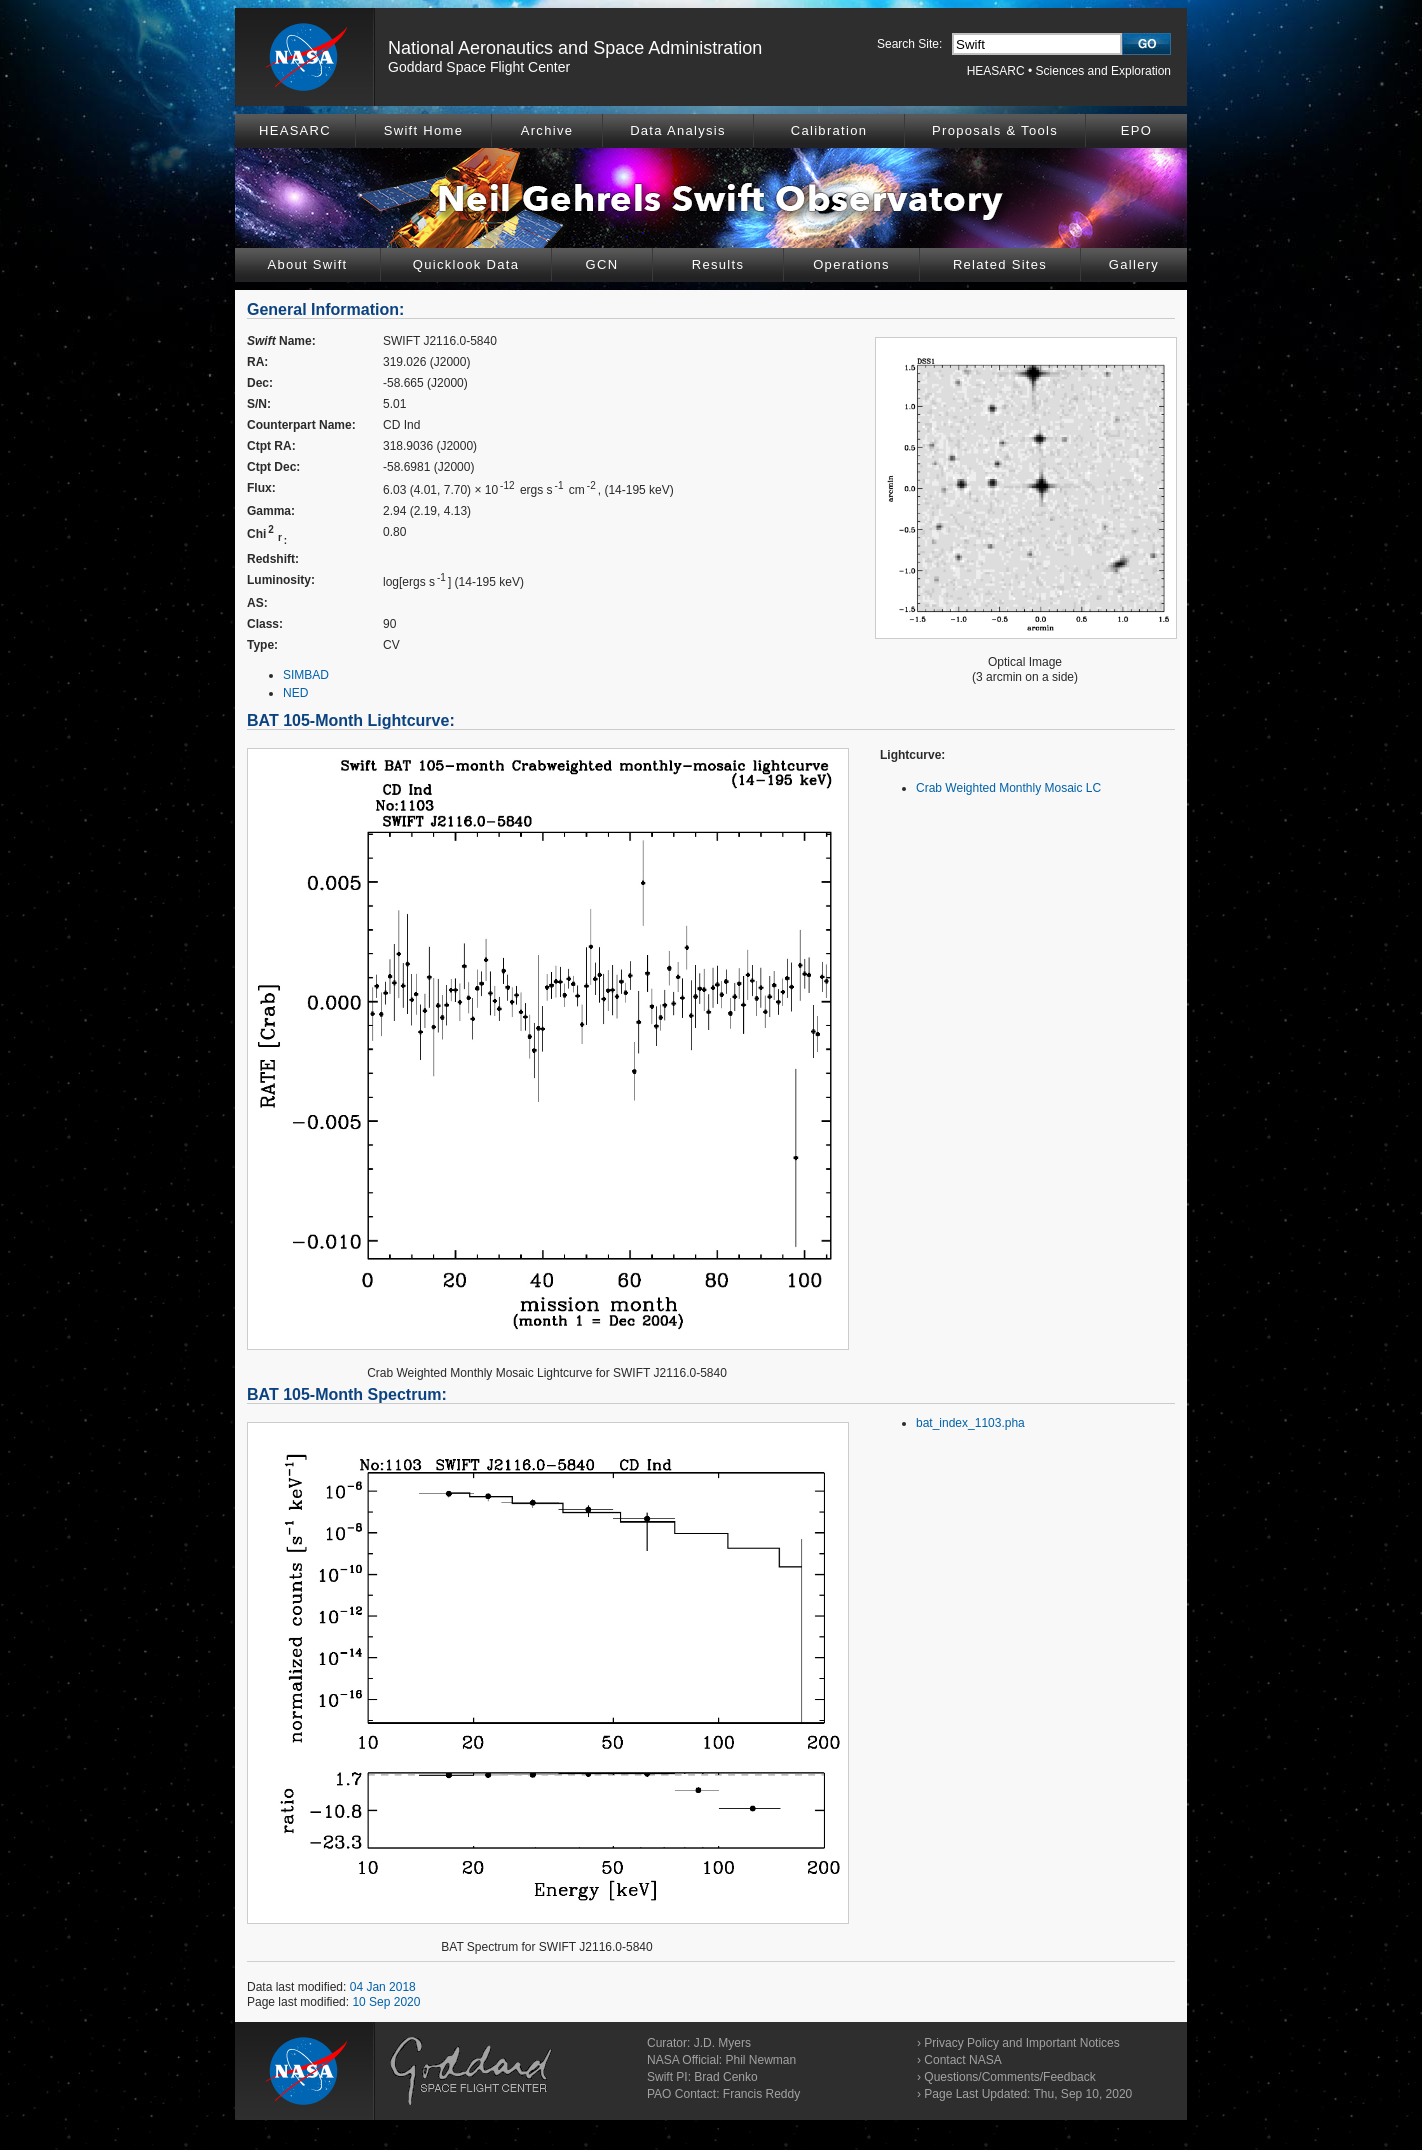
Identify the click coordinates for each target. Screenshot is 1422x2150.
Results (718, 264)
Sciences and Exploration (1103, 71)
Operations (851, 264)
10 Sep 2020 (386, 2002)
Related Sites (1000, 264)
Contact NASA (962, 2060)
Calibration (829, 130)
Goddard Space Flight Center (479, 67)
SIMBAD (306, 675)
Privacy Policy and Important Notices (1021, 2043)
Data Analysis (678, 130)
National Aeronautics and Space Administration (575, 48)
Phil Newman (760, 2060)
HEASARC (996, 71)
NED (295, 693)
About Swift (307, 264)
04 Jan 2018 (383, 1987)
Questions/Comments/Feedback (1009, 2077)
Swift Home (423, 130)
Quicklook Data (466, 264)
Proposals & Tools (995, 130)
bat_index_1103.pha (970, 1423)
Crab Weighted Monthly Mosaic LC (1008, 788)
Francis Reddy (761, 2094)
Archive (547, 130)
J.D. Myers (722, 2043)
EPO (1136, 130)
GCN (602, 264)
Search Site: (909, 44)
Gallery (1134, 264)
